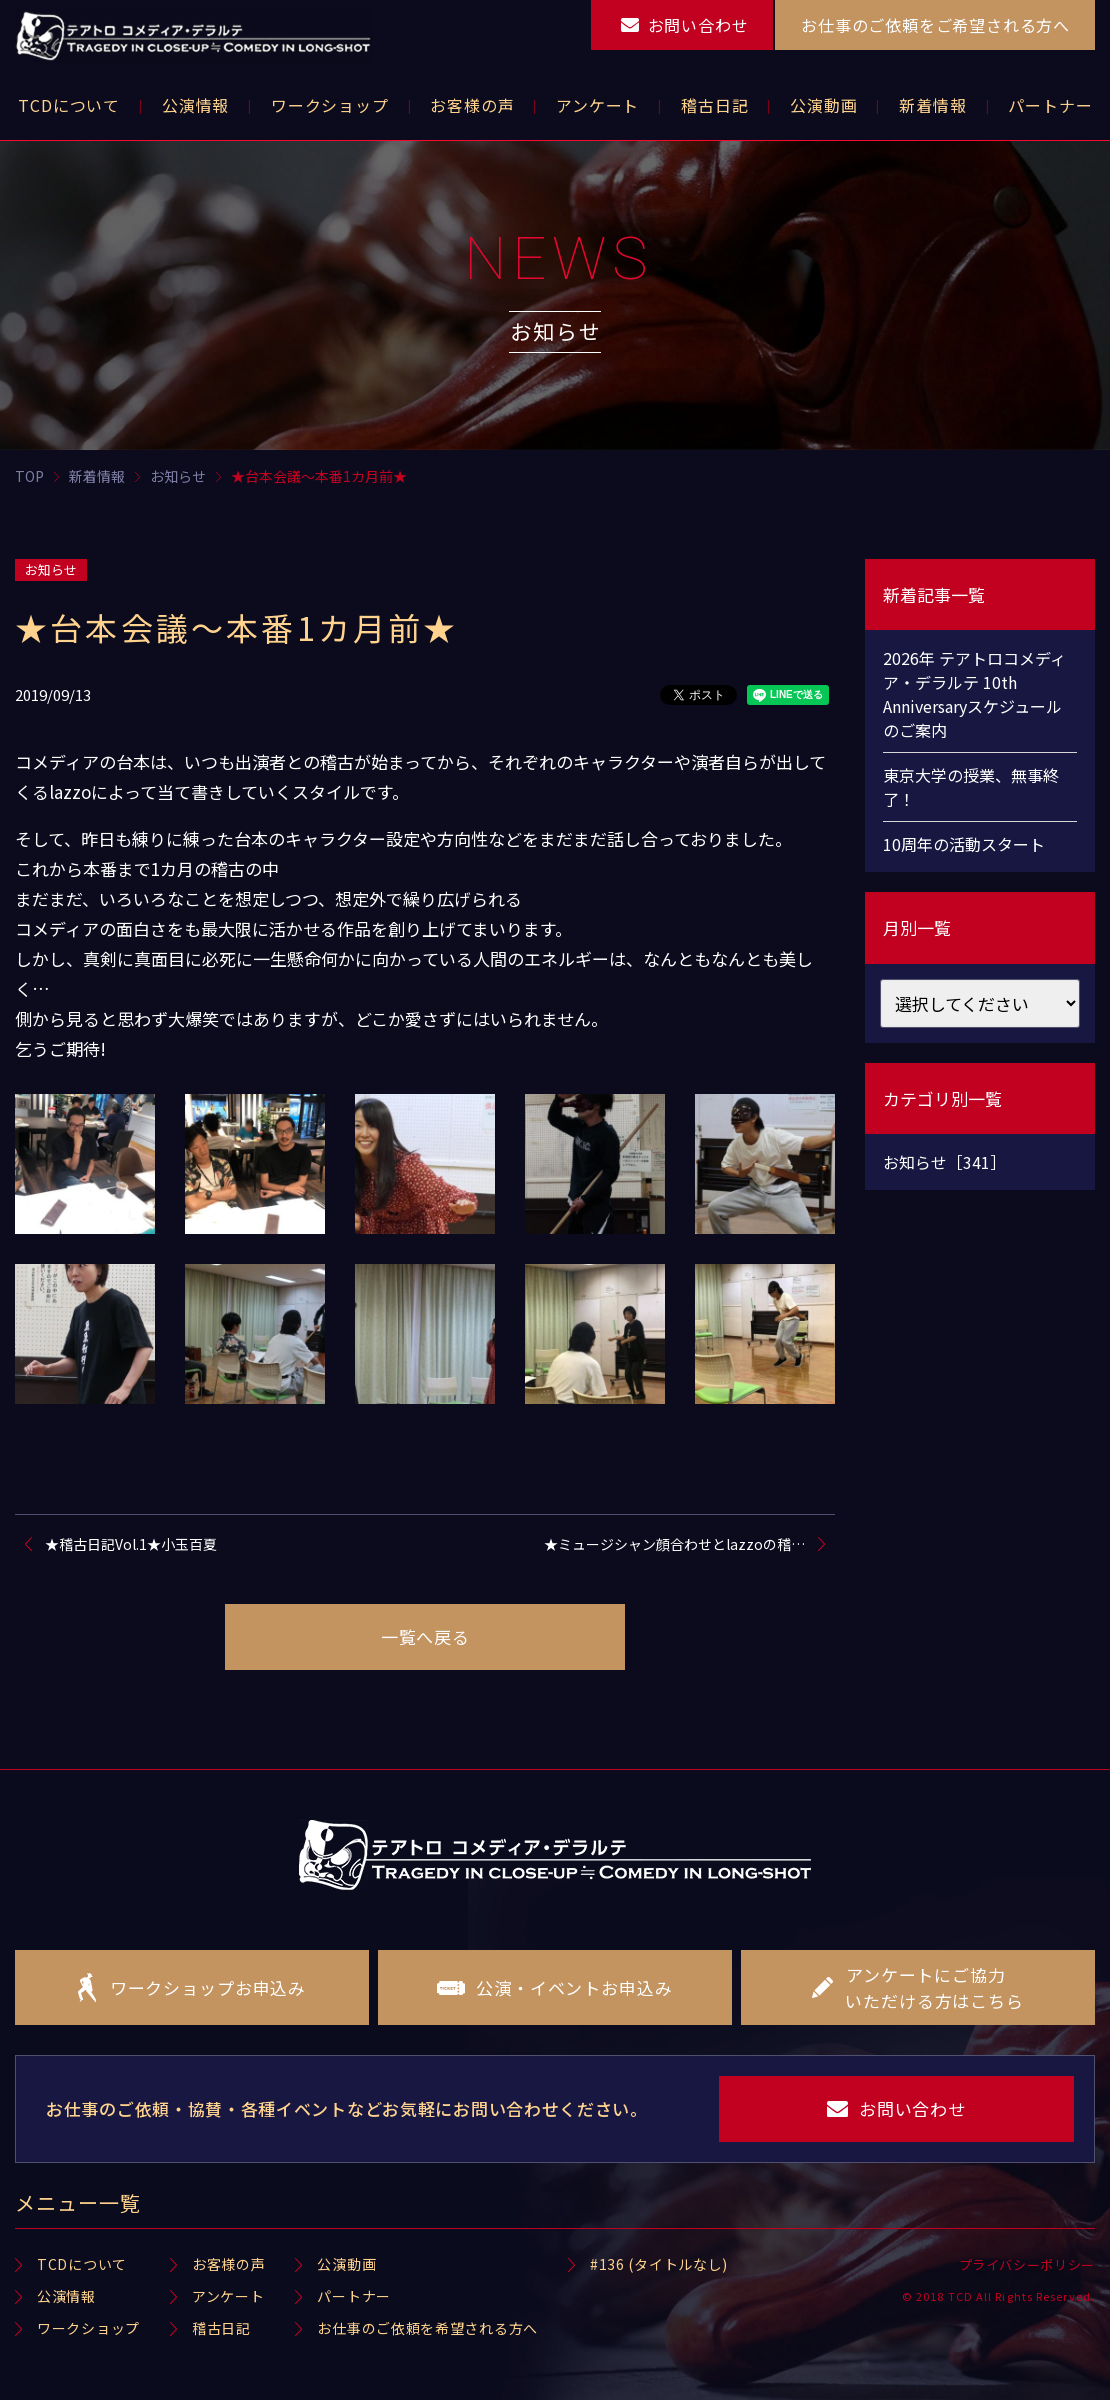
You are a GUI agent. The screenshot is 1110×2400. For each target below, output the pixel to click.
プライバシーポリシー (1027, 2264)
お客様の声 (229, 2264)
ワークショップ (88, 2328)
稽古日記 (221, 2328)
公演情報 (66, 2296)
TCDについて (82, 2264)
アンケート (228, 2296)
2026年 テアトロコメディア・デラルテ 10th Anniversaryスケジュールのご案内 (974, 694)
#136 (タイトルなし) (659, 2264)
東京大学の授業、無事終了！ (971, 787)
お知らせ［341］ (944, 1162)
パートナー (354, 2296)
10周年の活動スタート (964, 844)
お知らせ (51, 569)
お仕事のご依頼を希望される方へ (427, 2328)
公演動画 (346, 2264)
